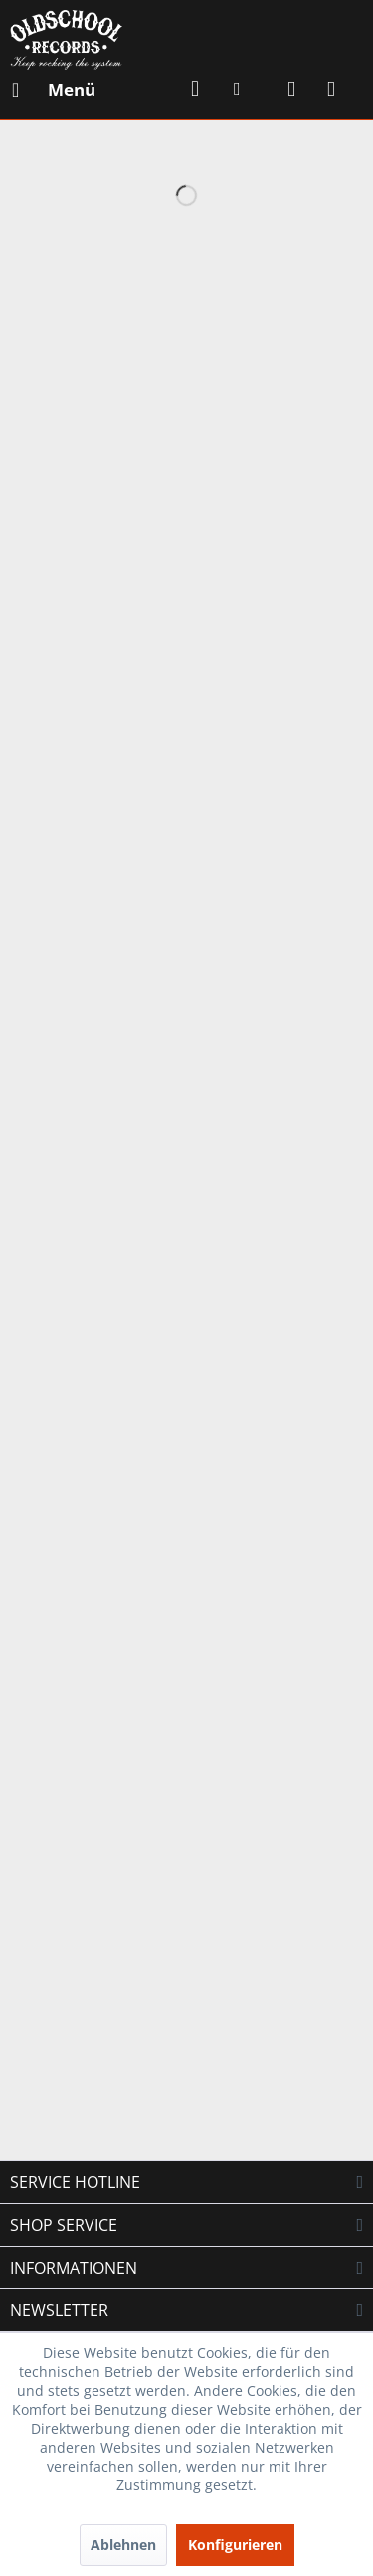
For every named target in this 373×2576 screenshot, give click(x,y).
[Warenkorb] (341, 89)
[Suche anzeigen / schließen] (195, 89)
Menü (53, 87)
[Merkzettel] (244, 89)
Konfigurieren (235, 2544)
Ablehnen (123, 2544)
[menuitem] (52, 89)
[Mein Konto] (292, 89)
